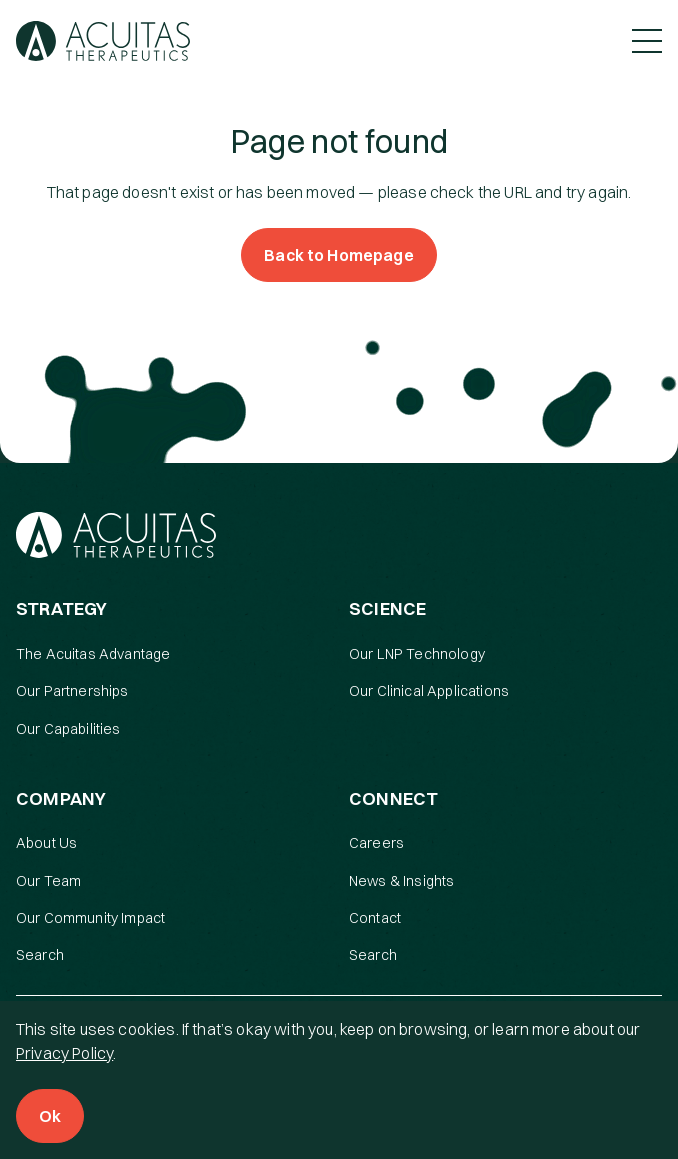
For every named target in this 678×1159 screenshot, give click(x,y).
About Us (46, 843)
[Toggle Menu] (647, 41)
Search (40, 955)
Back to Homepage (339, 255)
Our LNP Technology (417, 654)
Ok (50, 1116)
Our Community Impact (90, 918)
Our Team (48, 881)
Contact (375, 918)
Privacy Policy (64, 1053)
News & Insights (401, 881)
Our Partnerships (72, 691)
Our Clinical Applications (429, 691)
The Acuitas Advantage (93, 654)
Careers (376, 843)
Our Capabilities (68, 729)
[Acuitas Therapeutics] (103, 41)
